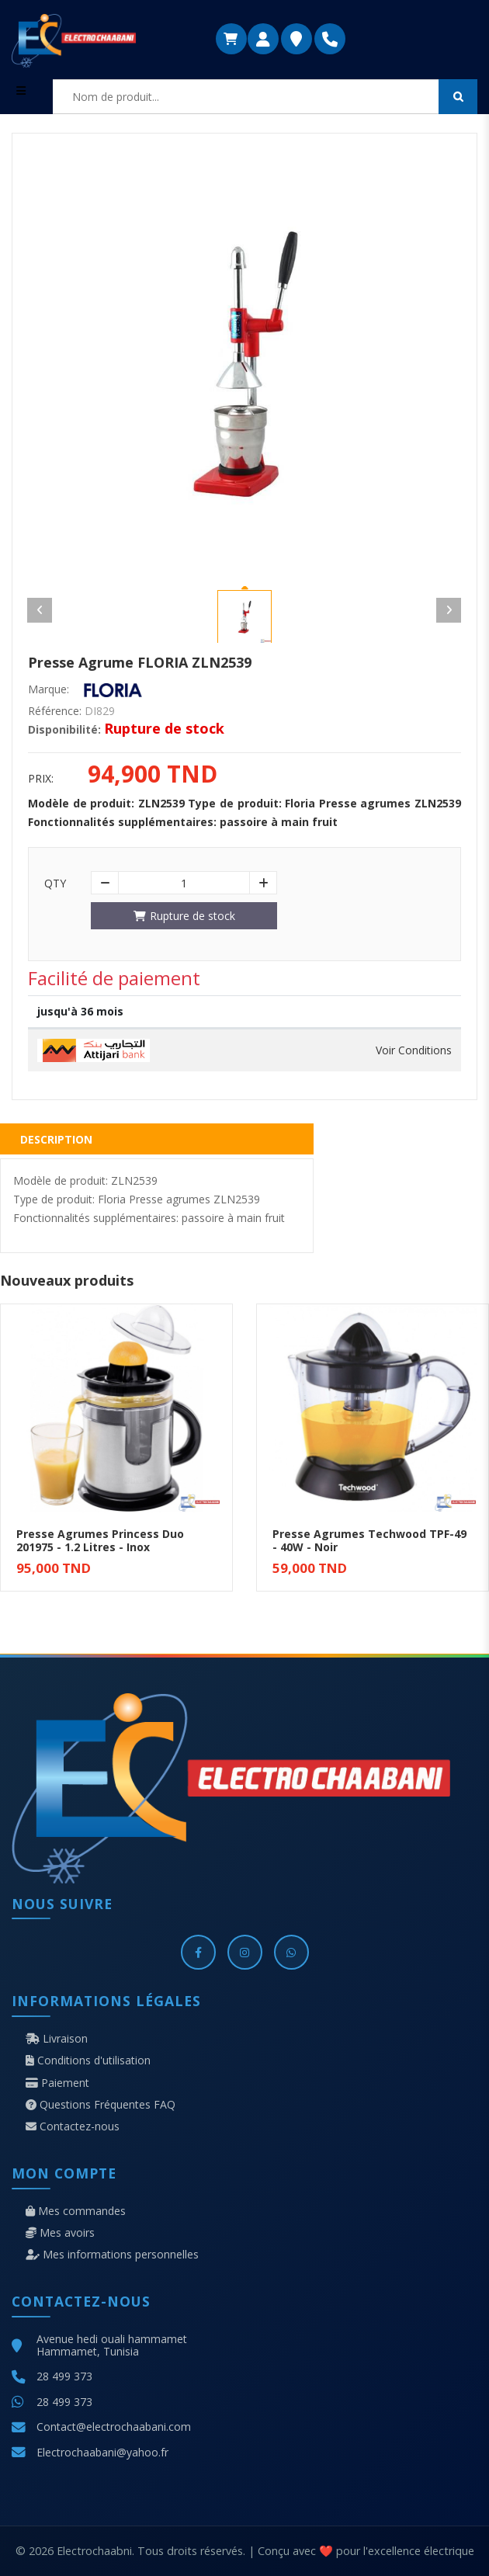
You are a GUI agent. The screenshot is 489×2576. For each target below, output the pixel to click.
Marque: (48, 689)
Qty (55, 883)
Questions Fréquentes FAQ (100, 2105)
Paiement (57, 2083)
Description (56, 1139)
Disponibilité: (64, 730)
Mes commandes (76, 2211)
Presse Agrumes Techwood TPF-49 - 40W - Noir (369, 1540)
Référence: (55, 711)
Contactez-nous (73, 2126)
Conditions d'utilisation (88, 2060)
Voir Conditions (414, 1050)
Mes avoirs (60, 2233)
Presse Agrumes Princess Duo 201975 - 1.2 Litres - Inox (100, 1540)
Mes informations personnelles (112, 2254)
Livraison (57, 2039)
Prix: (41, 778)
